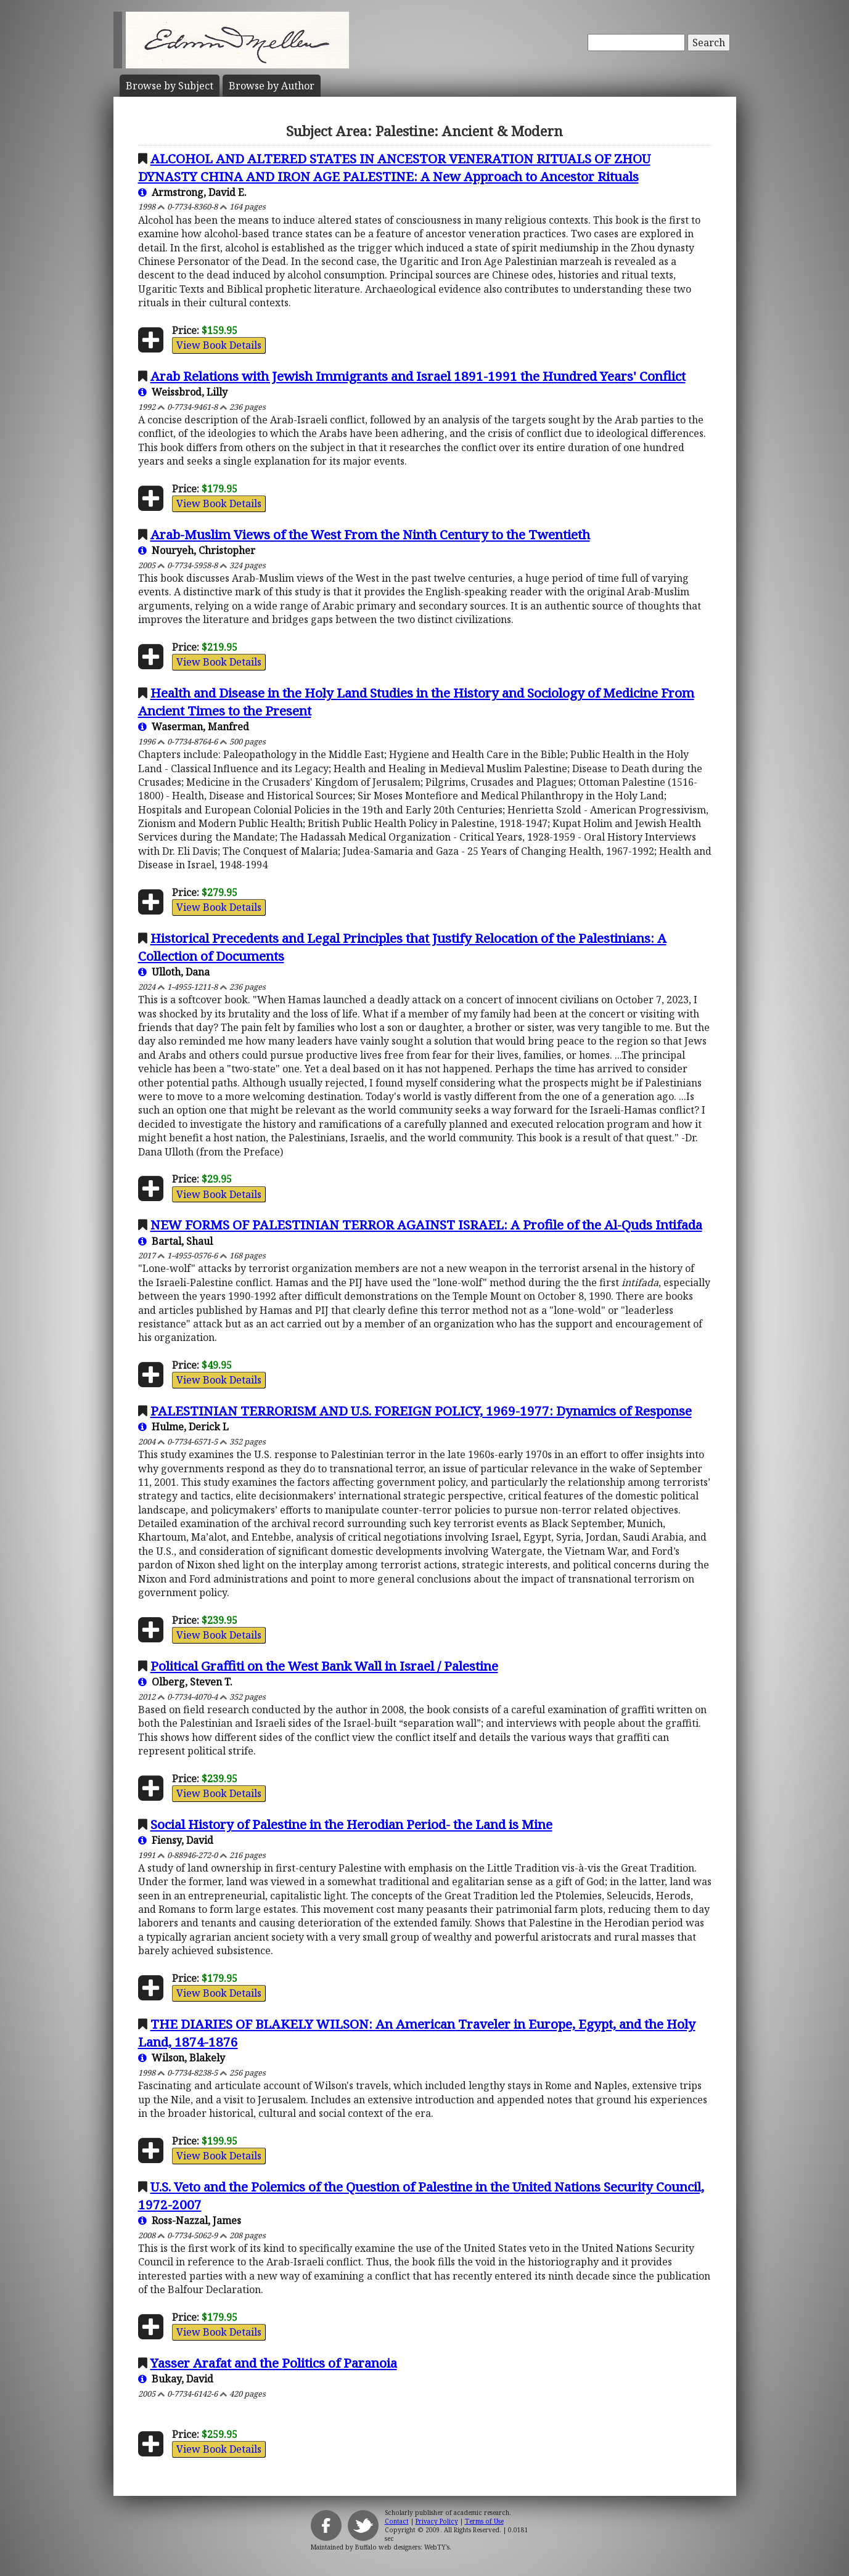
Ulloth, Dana (174, 972)
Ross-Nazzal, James (189, 2220)
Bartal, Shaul (175, 1241)
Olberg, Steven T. (185, 1682)
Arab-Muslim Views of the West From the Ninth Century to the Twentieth (370, 534)
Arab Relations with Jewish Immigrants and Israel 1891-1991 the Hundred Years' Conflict (418, 376)
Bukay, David (175, 2379)
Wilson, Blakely (181, 2057)
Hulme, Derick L (183, 1426)
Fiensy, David (175, 1840)
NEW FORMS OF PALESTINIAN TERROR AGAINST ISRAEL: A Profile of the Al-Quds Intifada (426, 1224)
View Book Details (218, 345)
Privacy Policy (437, 2521)
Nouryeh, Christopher (196, 550)
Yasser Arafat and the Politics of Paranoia (273, 2362)
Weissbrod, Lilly (183, 392)
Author (271, 86)
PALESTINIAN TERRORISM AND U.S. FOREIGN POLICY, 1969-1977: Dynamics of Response (421, 1410)
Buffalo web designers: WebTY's (402, 2547)
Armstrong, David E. (192, 192)
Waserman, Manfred (193, 726)
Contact (397, 2521)
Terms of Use (484, 2521)
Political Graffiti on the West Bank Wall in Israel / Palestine (324, 1665)
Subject (169, 86)
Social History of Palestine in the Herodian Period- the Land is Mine (351, 1824)
